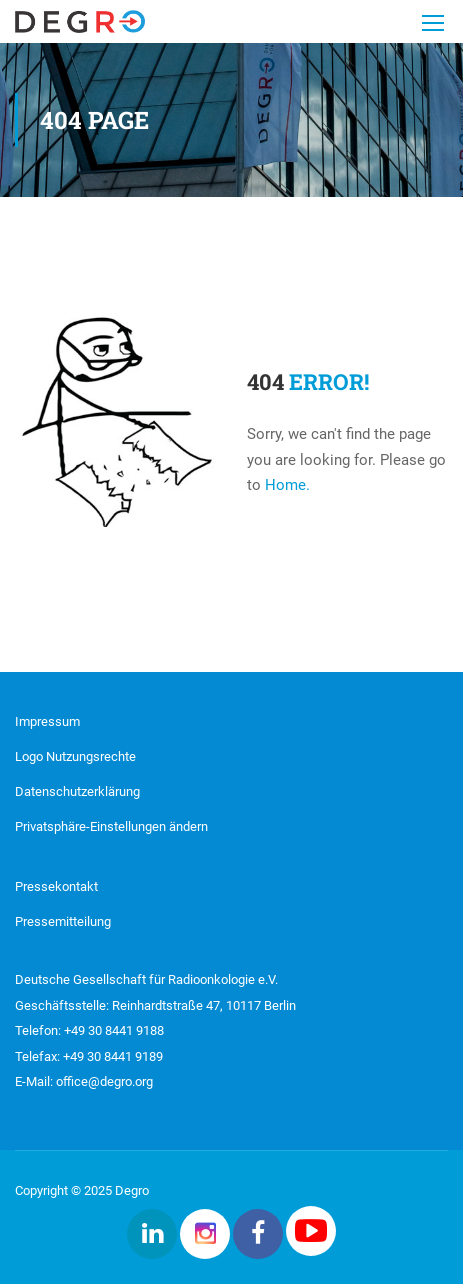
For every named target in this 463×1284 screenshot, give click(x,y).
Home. (287, 485)
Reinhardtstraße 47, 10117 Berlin (202, 1005)
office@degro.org (104, 1081)
